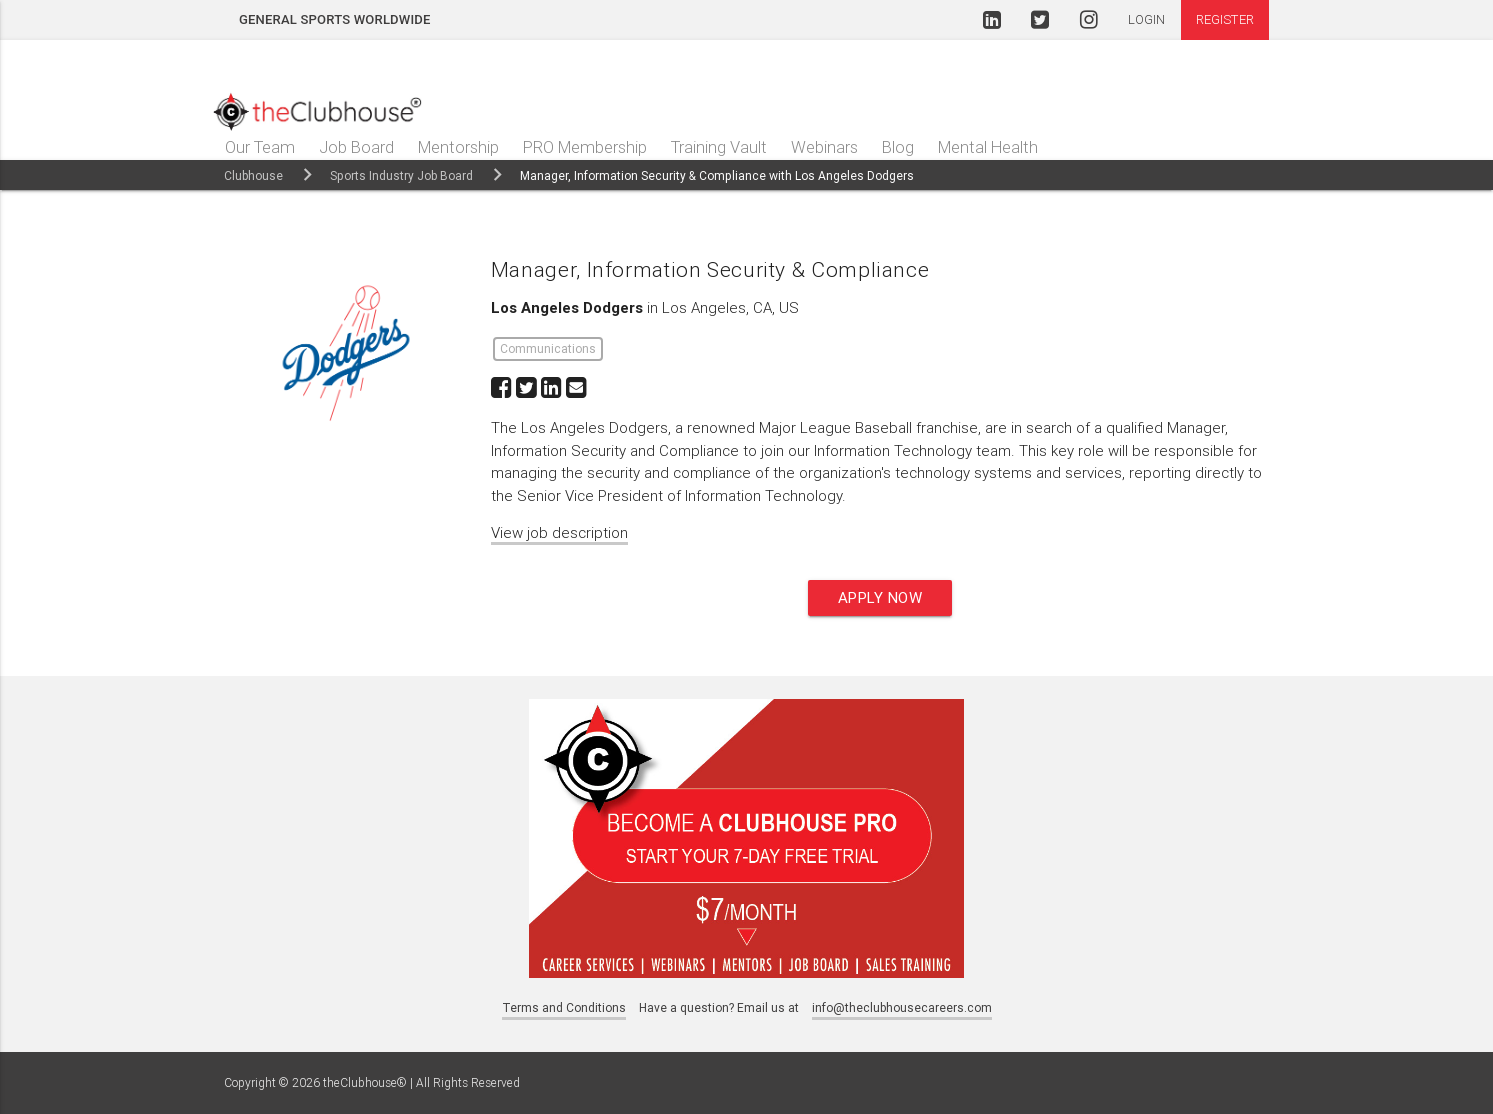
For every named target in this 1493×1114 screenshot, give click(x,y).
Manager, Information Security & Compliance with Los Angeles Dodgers (717, 175)
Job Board (356, 147)
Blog (898, 147)
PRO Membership (585, 147)
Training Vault (719, 147)
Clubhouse (253, 175)
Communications (548, 348)
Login (1147, 19)
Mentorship (458, 147)
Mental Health (988, 147)
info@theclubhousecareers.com (902, 1007)
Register (1225, 19)
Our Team (260, 147)
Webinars (824, 147)
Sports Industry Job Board (401, 175)
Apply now (880, 597)
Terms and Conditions (564, 1007)
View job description (559, 532)
